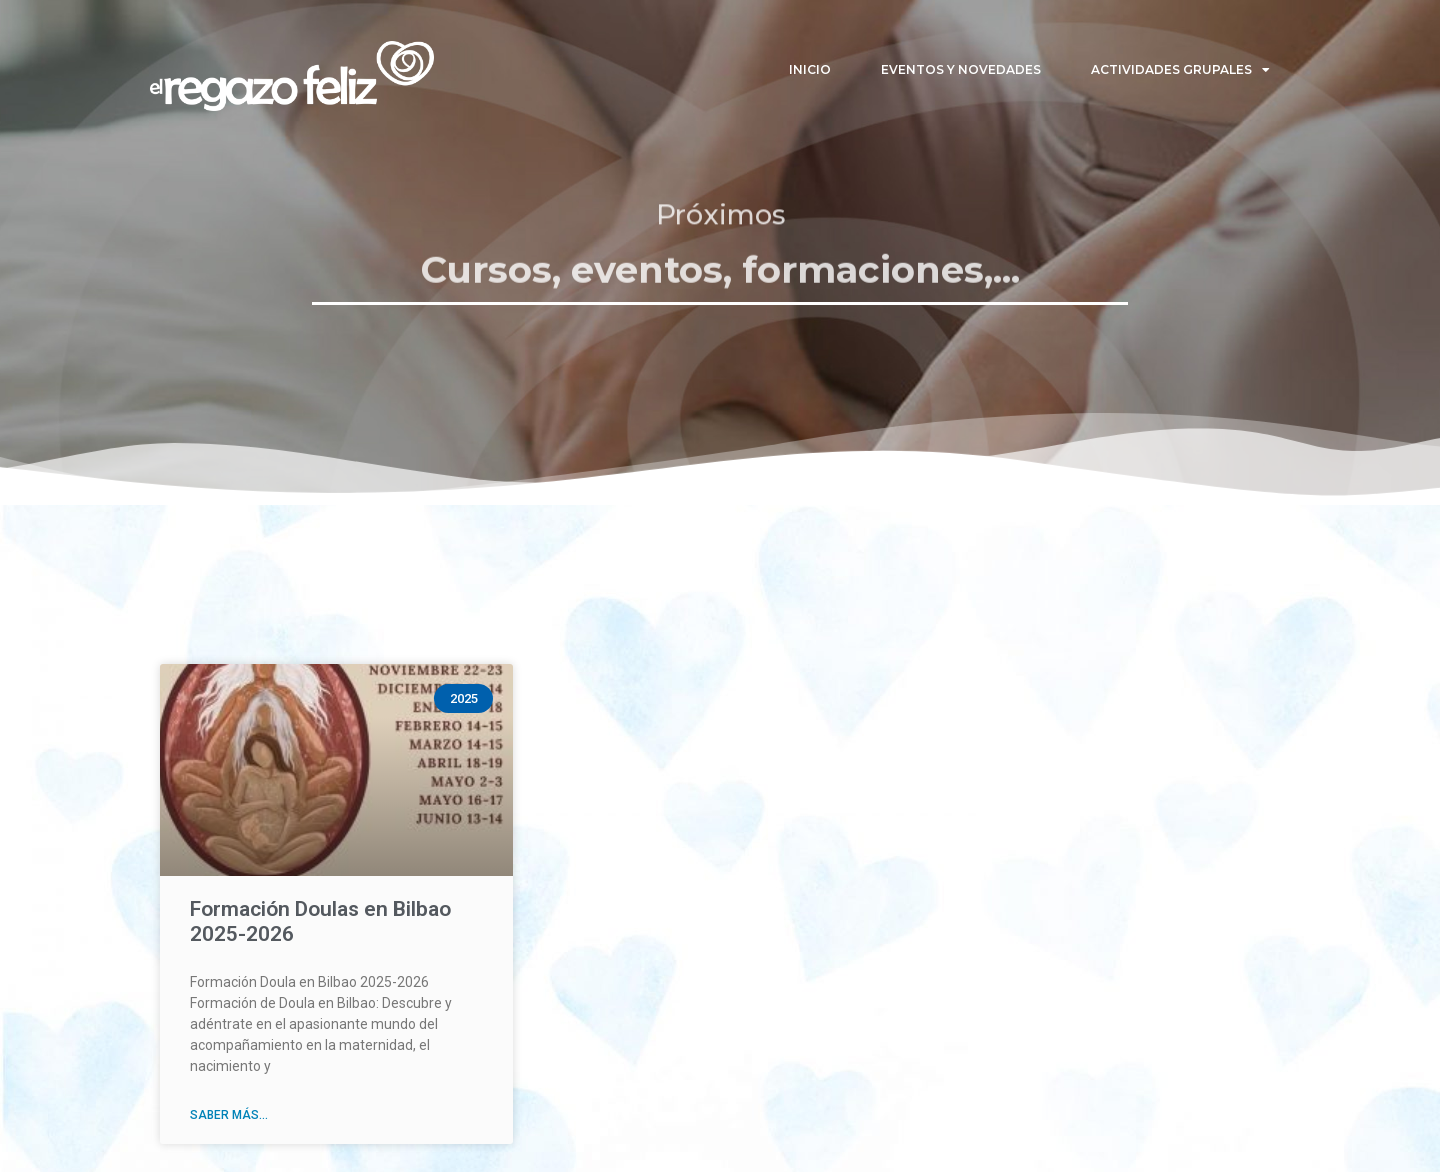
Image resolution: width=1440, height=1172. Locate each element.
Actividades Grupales (1180, 70)
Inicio (810, 69)
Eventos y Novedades (961, 69)
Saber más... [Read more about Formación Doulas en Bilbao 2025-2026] (229, 1115)
